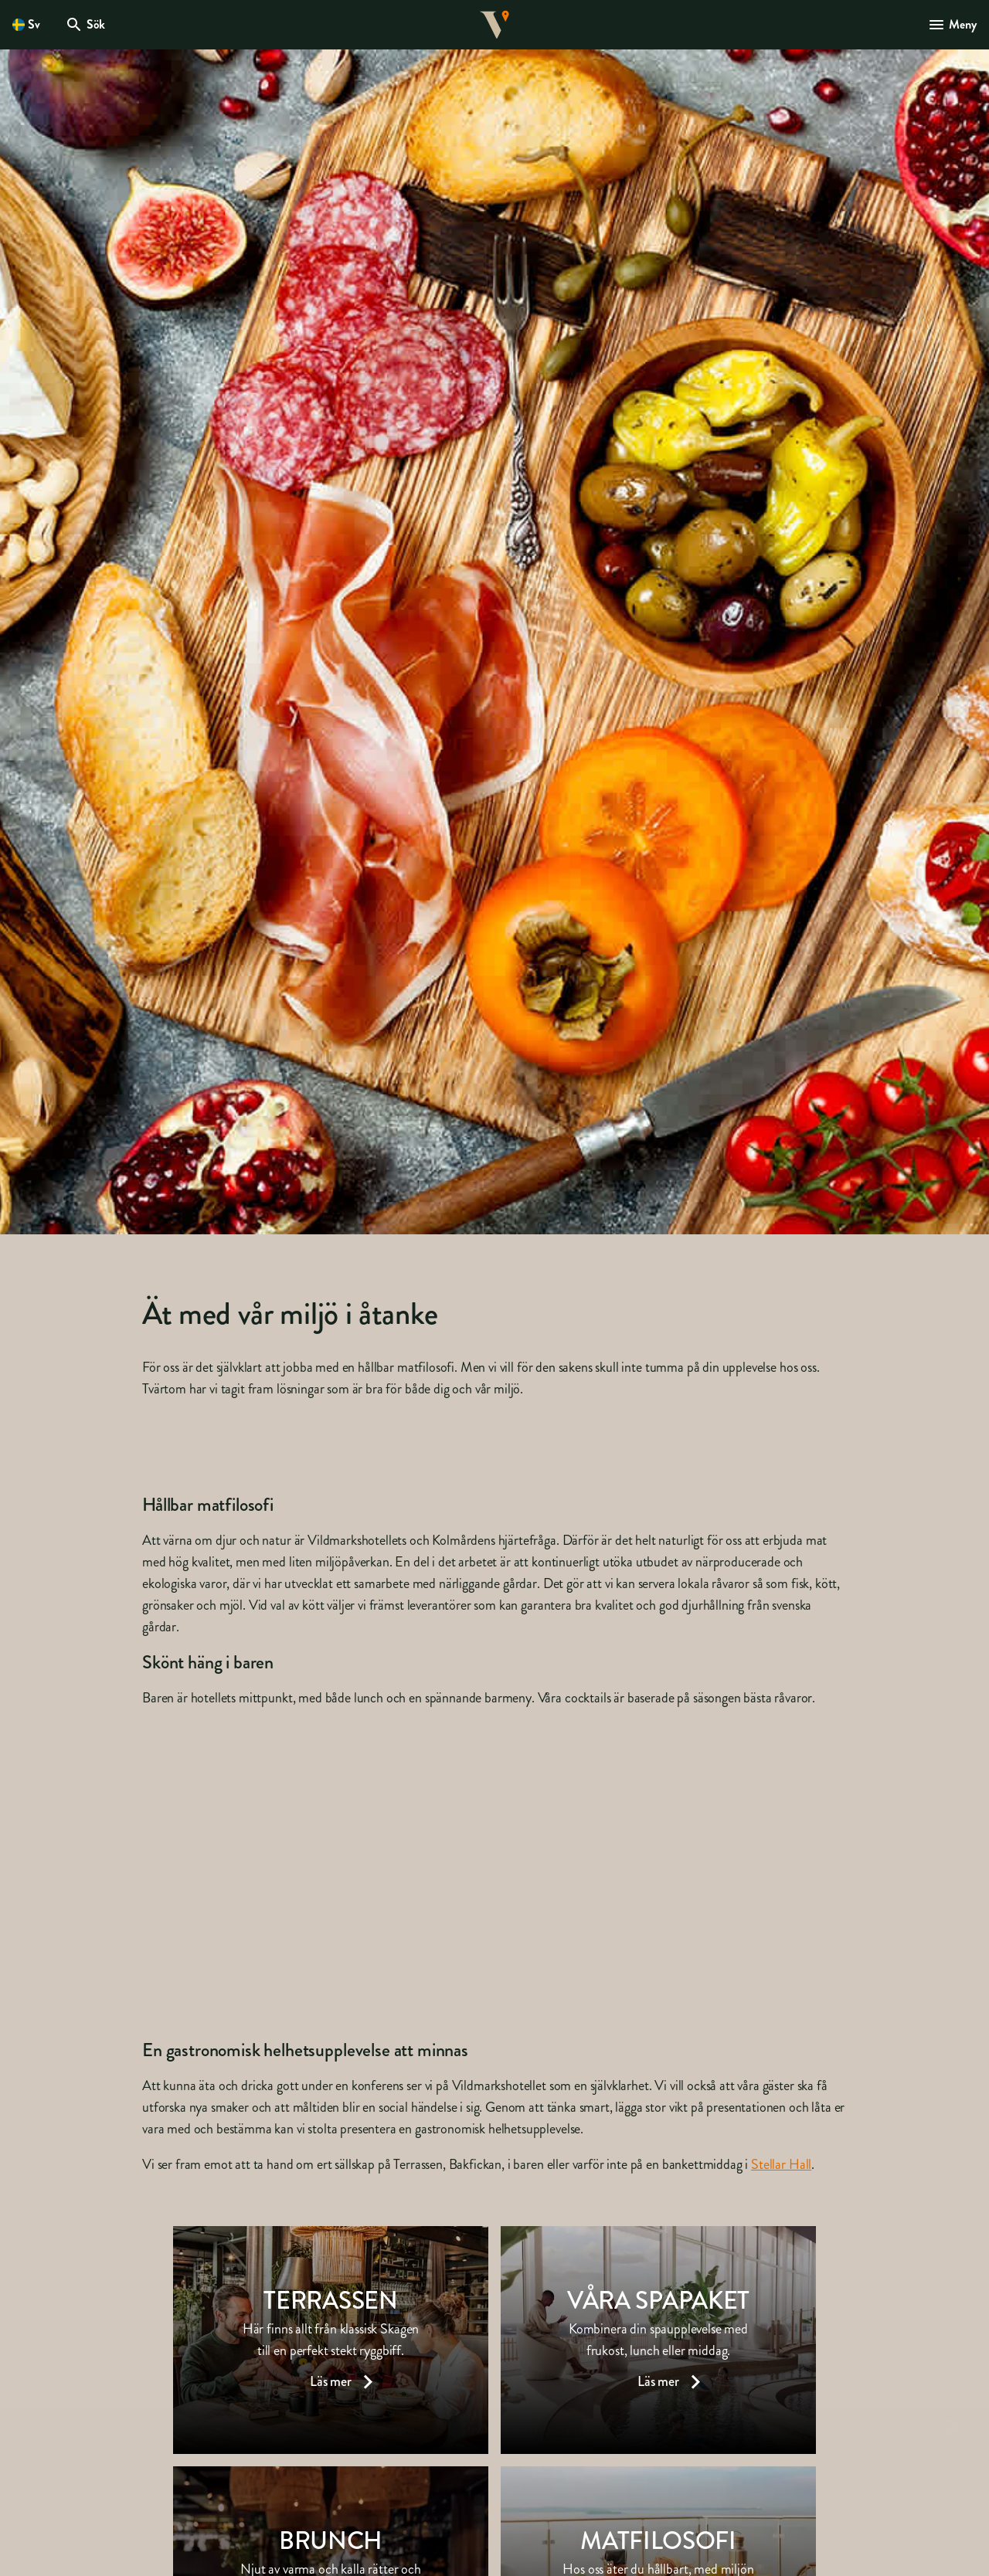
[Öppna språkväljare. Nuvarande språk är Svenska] (26, 24)
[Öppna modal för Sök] (85, 24)
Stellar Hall (781, 2164)
